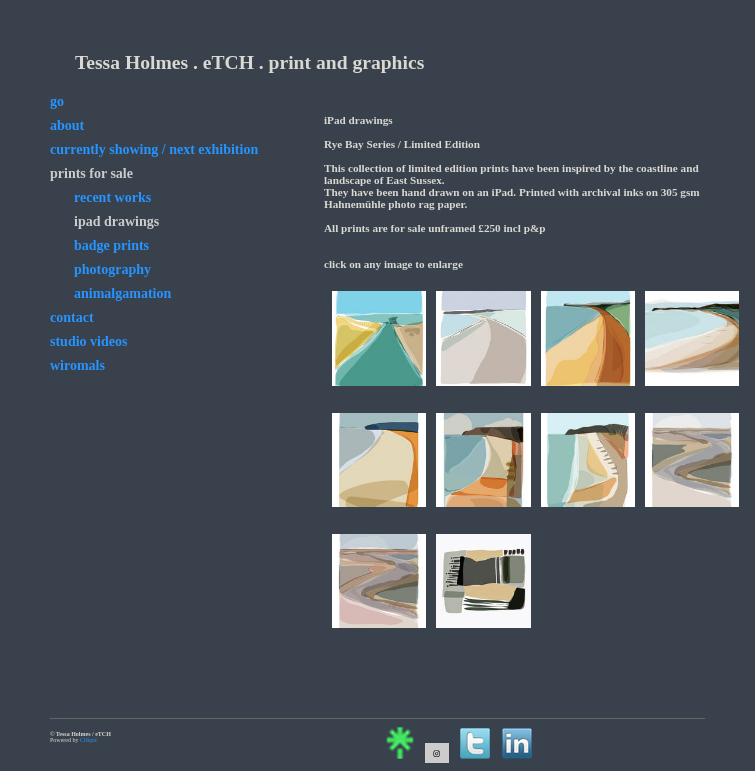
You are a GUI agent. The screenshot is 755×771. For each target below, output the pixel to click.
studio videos (88, 341)
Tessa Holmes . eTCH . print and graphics (249, 62)
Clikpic (89, 740)
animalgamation (122, 293)
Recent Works (112, 197)
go (57, 101)
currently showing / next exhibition (154, 149)
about (67, 125)
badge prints (111, 245)
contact (72, 317)
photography (112, 269)
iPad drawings (116, 221)
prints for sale (91, 173)
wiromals (77, 365)
